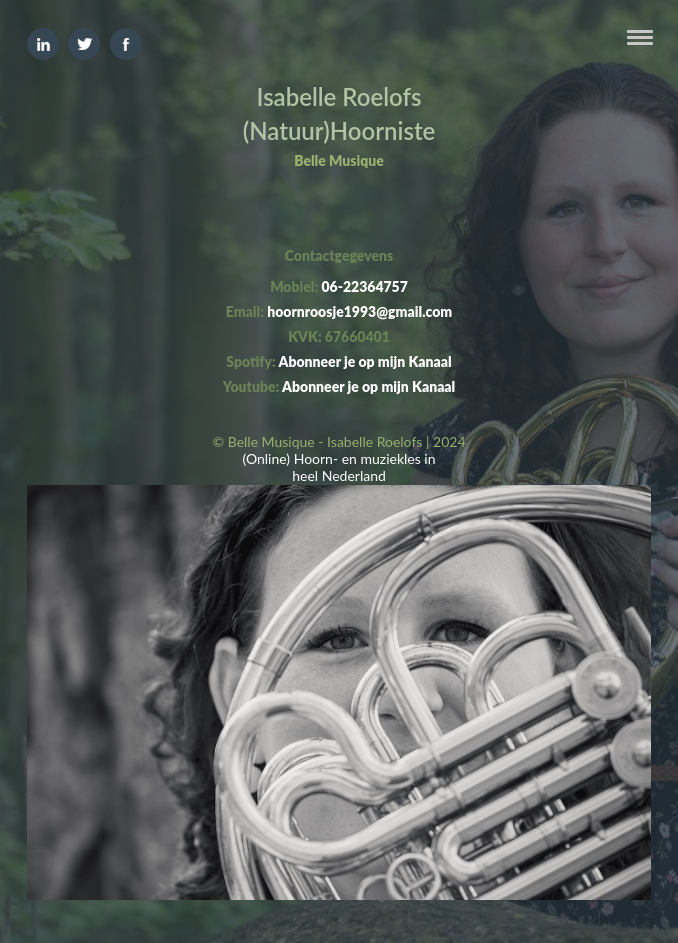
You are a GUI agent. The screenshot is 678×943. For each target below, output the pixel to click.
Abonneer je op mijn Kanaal (364, 361)
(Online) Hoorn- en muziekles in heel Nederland (338, 467)
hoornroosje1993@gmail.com (359, 311)
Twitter (84, 44)
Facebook (126, 44)
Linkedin (43, 44)
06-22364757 (364, 286)
